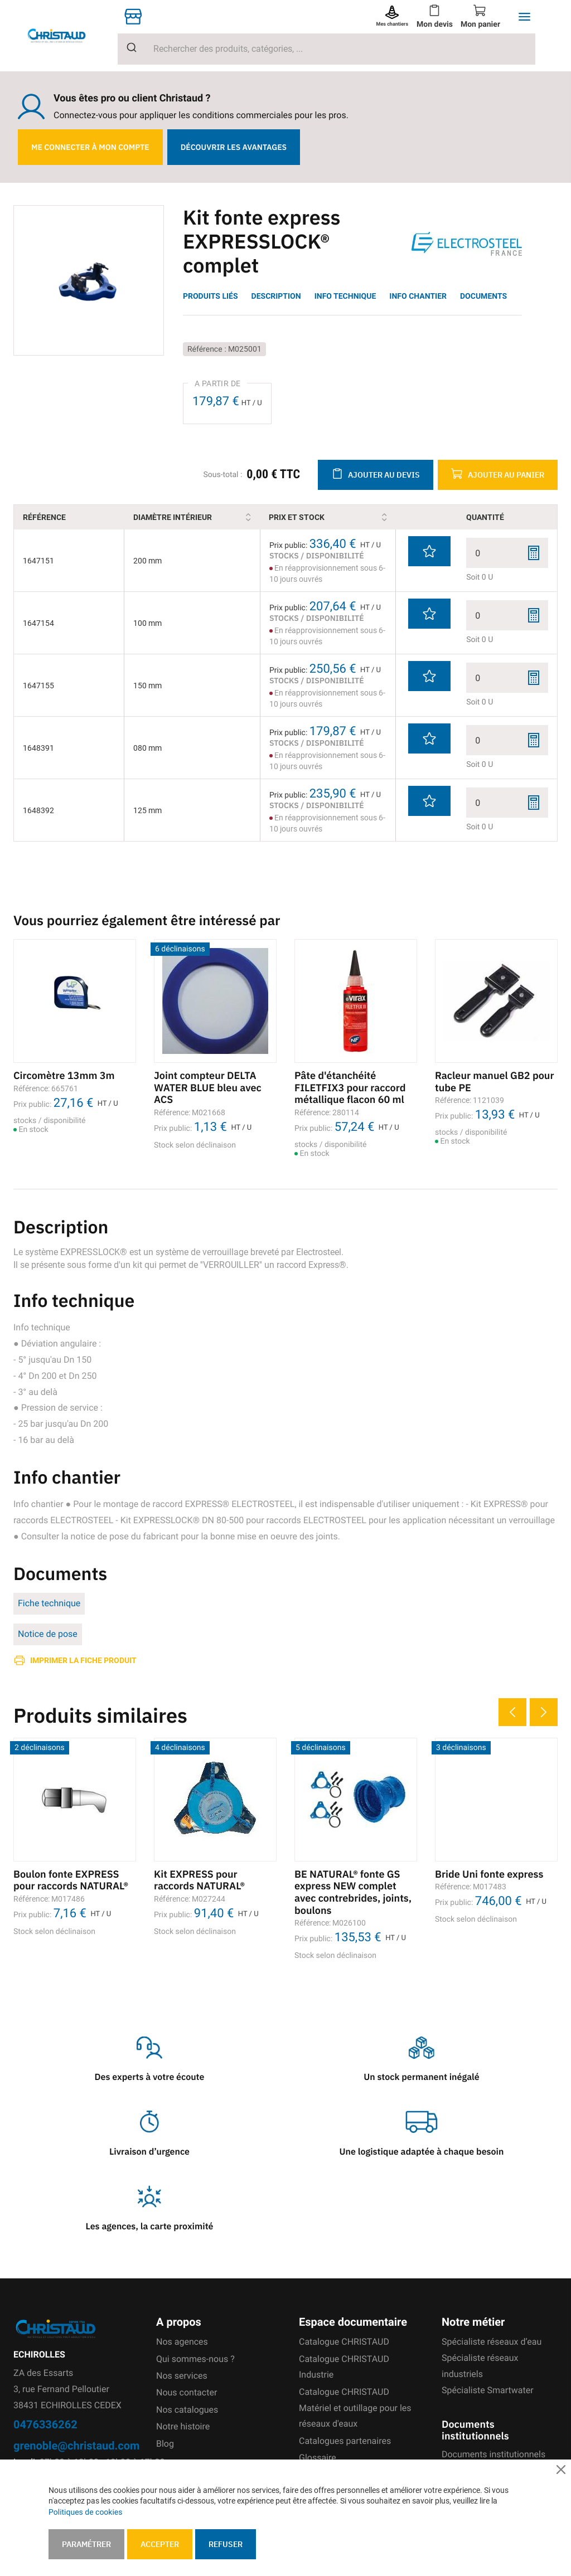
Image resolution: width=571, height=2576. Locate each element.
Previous (512, 1712)
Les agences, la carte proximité (150, 2226)
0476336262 (45, 2424)
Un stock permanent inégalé (421, 2077)
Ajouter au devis (384, 475)
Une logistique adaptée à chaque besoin (422, 2151)
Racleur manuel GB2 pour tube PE (494, 1081)
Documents (483, 296)
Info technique (345, 296)
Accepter (160, 2544)
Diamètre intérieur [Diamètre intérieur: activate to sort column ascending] (192, 517)
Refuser (226, 2544)
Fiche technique (49, 1603)
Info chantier (418, 296)
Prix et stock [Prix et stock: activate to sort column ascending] (317, 517)
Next (544, 1712)
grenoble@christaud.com (76, 2445)
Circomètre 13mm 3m (63, 1075)
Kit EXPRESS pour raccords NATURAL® (199, 1880)
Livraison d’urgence (149, 2151)
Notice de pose (48, 1634)
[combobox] (326, 49)
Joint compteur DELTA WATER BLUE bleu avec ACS (208, 1087)
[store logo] (65, 35)
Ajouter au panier (506, 475)
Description (276, 296)
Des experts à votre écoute (150, 2077)
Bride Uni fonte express (489, 1874)
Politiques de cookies (85, 2511)
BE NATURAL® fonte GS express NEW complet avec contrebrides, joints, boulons (353, 1892)
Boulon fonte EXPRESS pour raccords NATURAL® (70, 1880)
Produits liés (210, 296)
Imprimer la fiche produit (83, 1660)
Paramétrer (86, 2544)
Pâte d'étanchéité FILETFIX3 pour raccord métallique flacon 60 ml (349, 1087)
